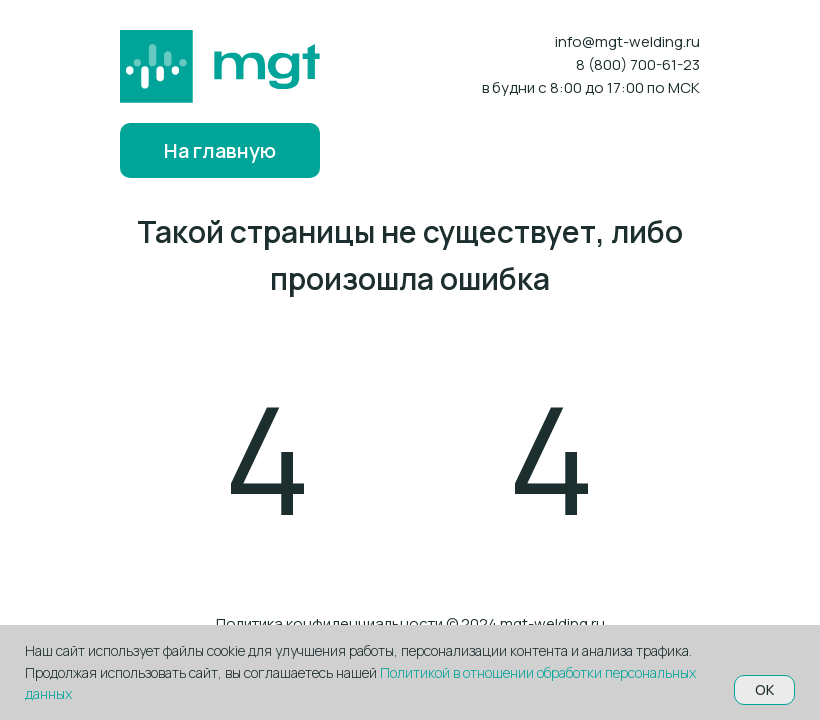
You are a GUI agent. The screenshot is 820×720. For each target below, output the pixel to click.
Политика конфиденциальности (329, 623)
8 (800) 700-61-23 (638, 64)
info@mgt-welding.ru (627, 41)
